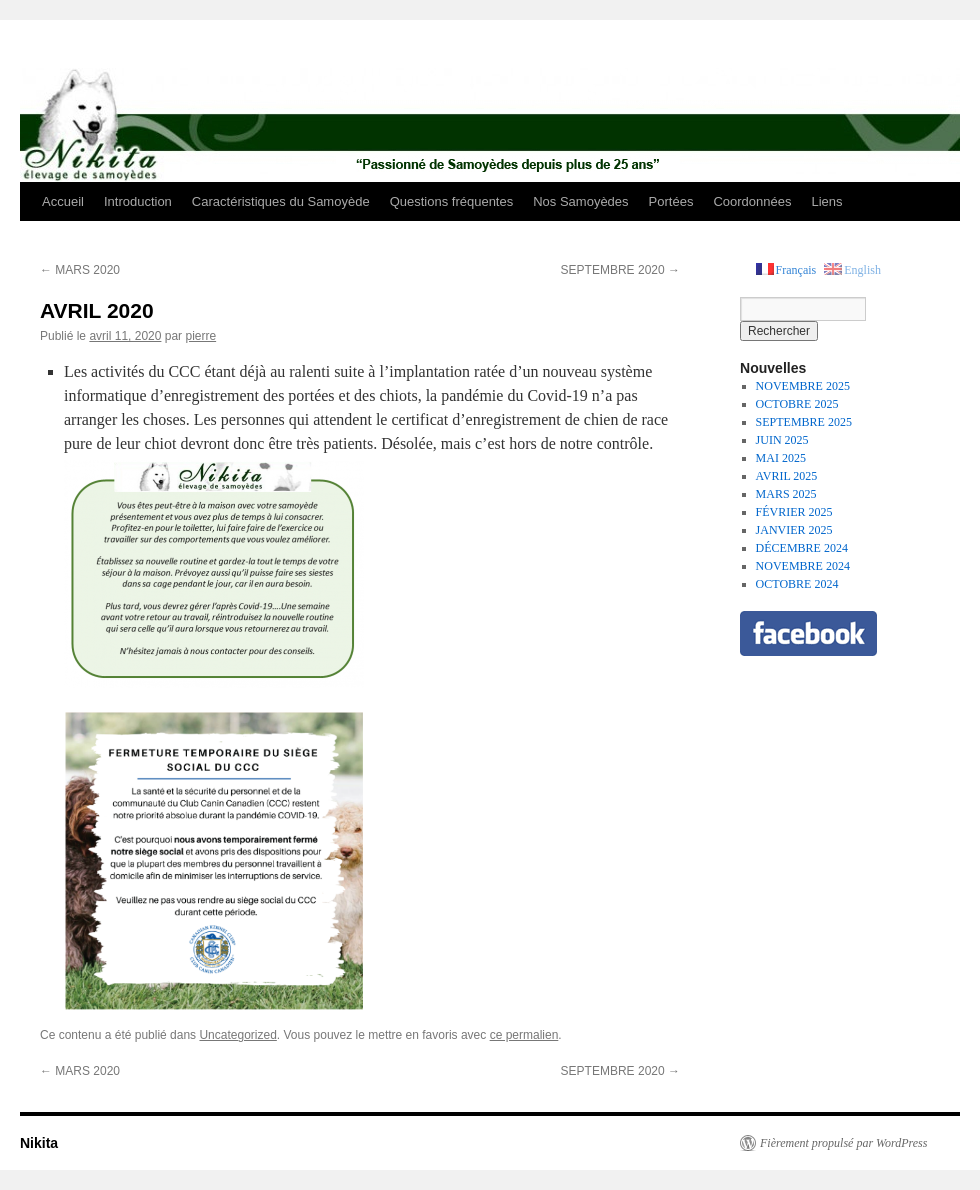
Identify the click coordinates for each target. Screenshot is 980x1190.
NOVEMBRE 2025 (803, 386)
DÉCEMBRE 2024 (802, 548)
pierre (200, 336)
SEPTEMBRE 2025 (804, 422)
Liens (826, 201)
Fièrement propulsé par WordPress (843, 1143)
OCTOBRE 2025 (797, 404)
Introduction (138, 201)
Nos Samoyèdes (580, 201)
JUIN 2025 (782, 440)
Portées (671, 201)
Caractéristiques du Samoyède (281, 201)
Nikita (39, 1143)
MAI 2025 (781, 458)
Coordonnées (752, 201)
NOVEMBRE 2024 (803, 566)
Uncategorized (237, 1035)
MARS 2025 (786, 494)
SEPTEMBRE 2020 (620, 270)
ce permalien (524, 1035)
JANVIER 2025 (794, 530)
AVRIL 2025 (787, 476)
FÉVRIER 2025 (794, 512)
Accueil (63, 201)
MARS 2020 (80, 270)
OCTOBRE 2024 (797, 584)
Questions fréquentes (452, 201)
